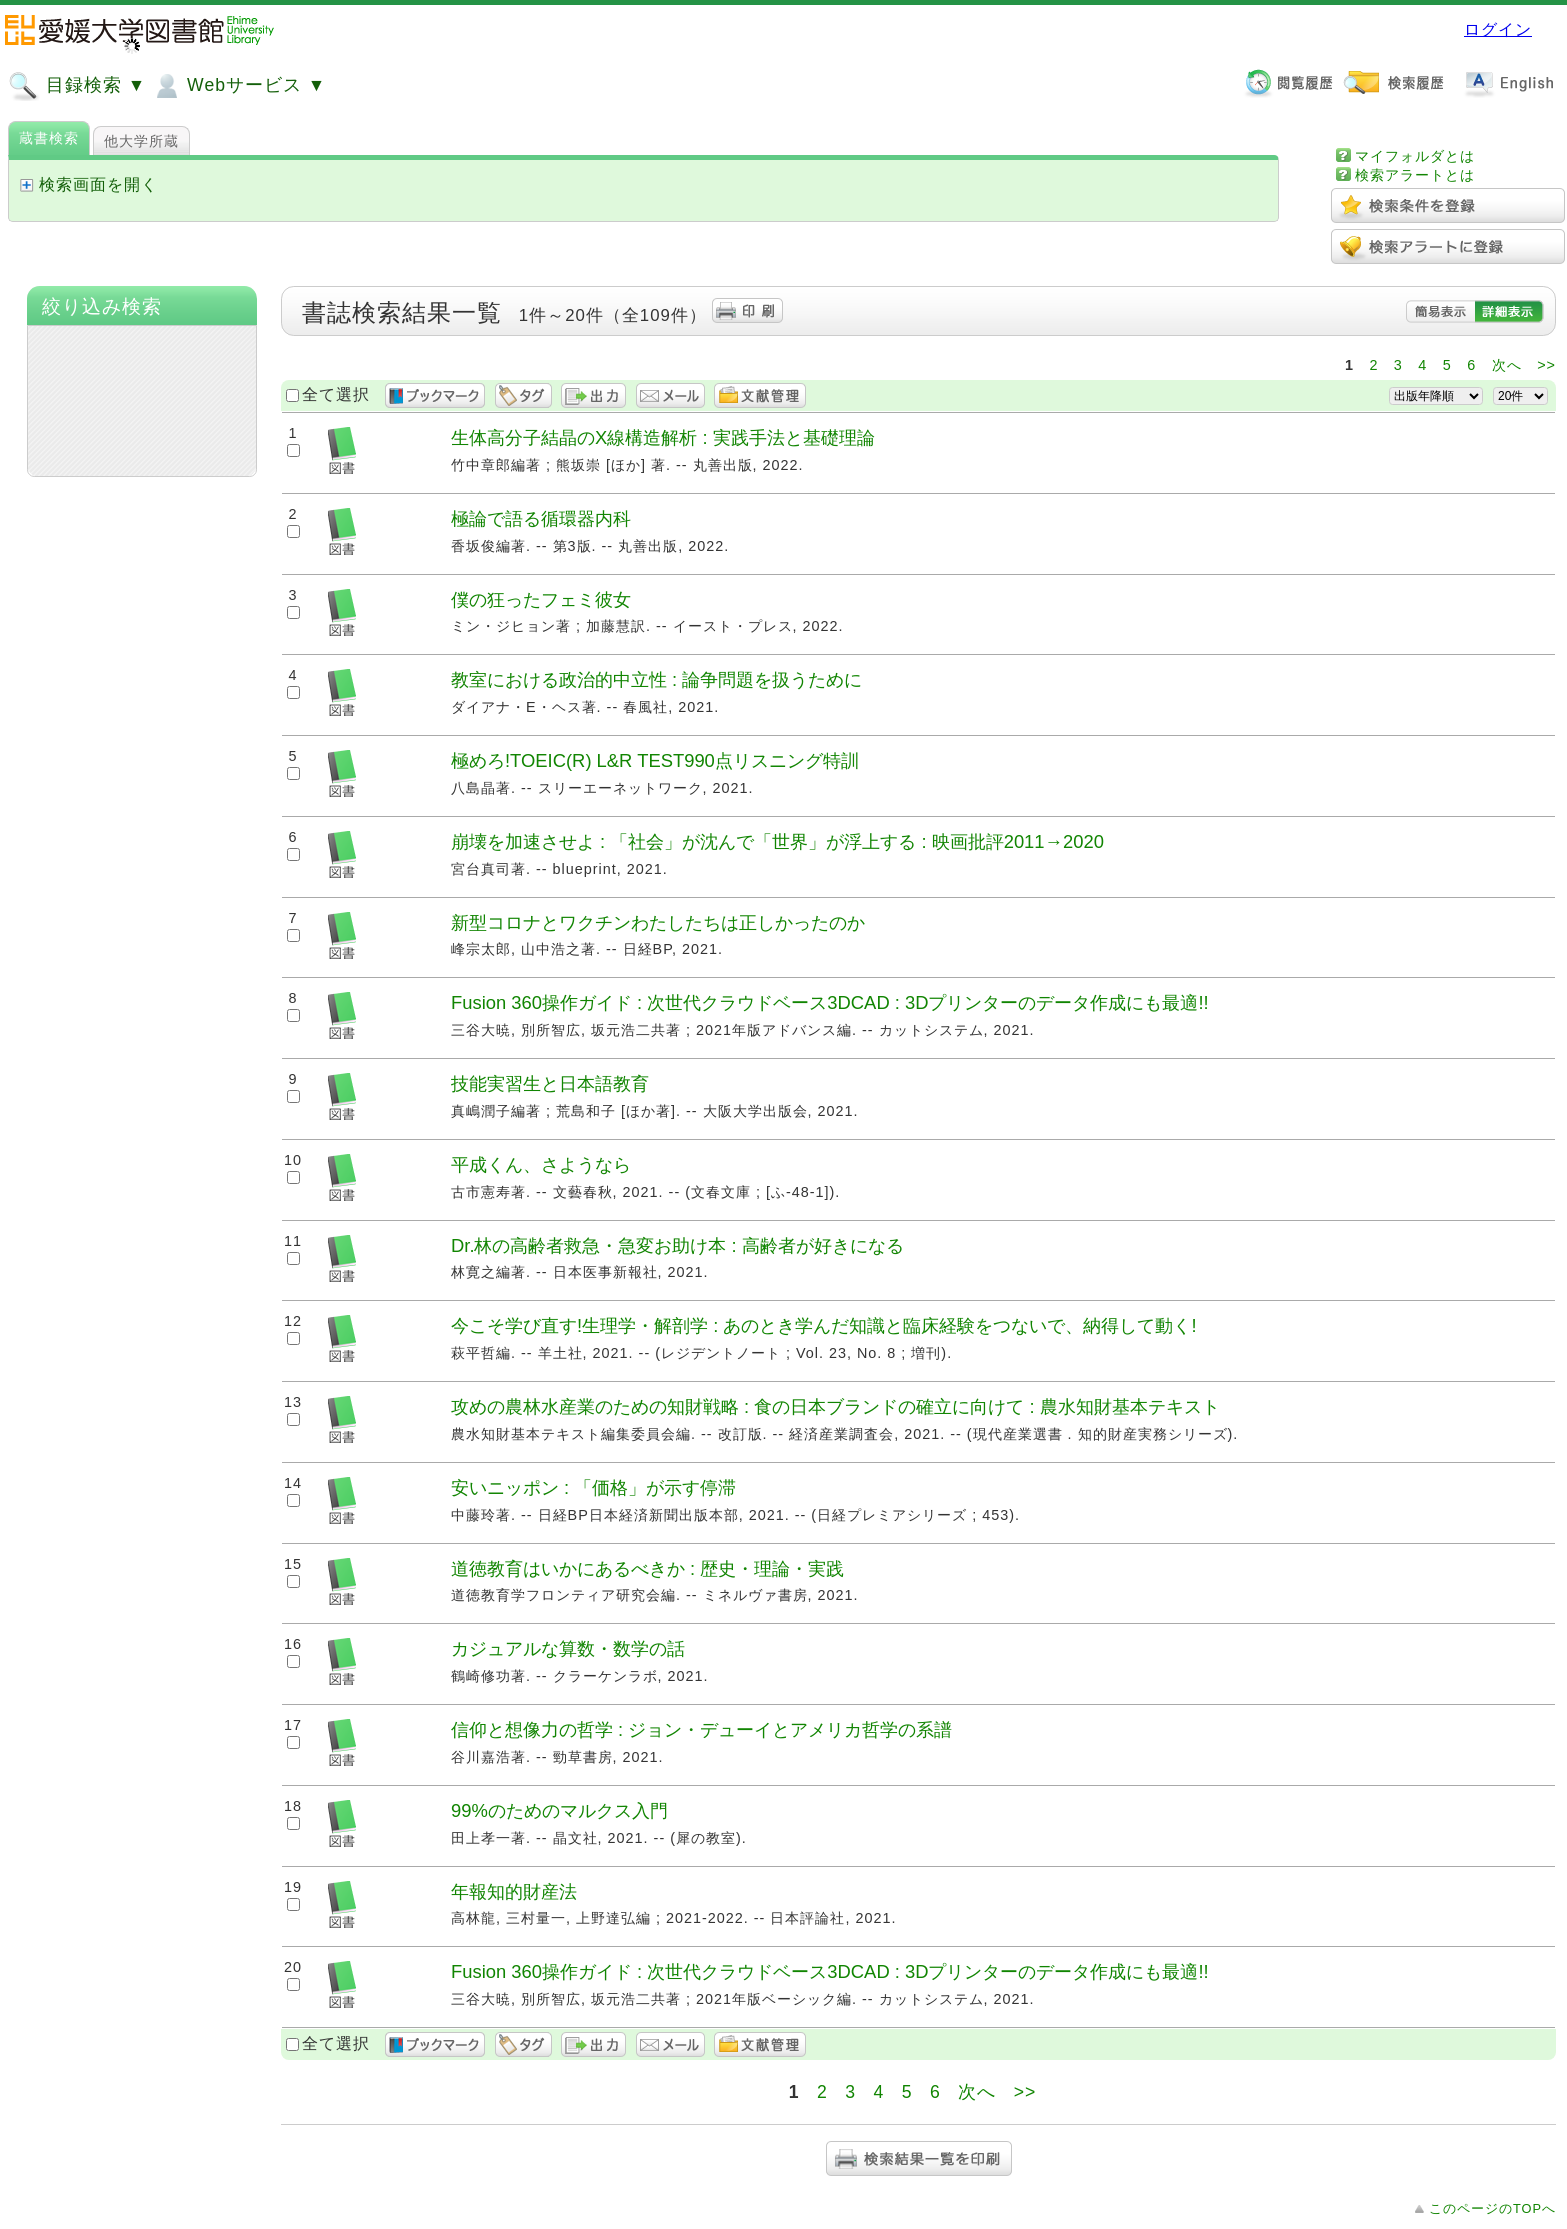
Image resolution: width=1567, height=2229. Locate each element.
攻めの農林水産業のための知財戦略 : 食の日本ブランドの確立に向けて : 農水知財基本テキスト (835, 1406)
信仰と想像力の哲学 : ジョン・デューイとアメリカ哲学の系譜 (701, 1729)
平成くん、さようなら (541, 1164)
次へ (1507, 365)
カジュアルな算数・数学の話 (568, 1648)
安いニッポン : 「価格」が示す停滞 (593, 1487)
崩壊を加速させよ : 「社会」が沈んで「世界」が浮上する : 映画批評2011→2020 (777, 841)
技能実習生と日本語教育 (550, 1083)
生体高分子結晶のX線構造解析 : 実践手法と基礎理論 (663, 437)
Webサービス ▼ (238, 86)
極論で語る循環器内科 (541, 518)
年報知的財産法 (514, 1891)
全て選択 (336, 394)
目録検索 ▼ (77, 86)
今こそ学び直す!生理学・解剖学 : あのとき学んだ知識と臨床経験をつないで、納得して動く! (824, 1325)
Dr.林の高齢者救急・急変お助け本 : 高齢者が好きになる (677, 1245)
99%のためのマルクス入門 (559, 1810)
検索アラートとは (1415, 175)
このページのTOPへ (1492, 2208)
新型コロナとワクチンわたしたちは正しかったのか (658, 922)
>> (1546, 365)
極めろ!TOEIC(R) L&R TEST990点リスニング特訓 (655, 760)
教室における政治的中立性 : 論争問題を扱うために (656, 679)
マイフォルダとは (1415, 156)
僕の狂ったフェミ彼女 (541, 599)
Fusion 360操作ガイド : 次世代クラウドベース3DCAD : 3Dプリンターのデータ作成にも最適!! (830, 1002)
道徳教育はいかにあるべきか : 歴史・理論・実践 (647, 1568)
